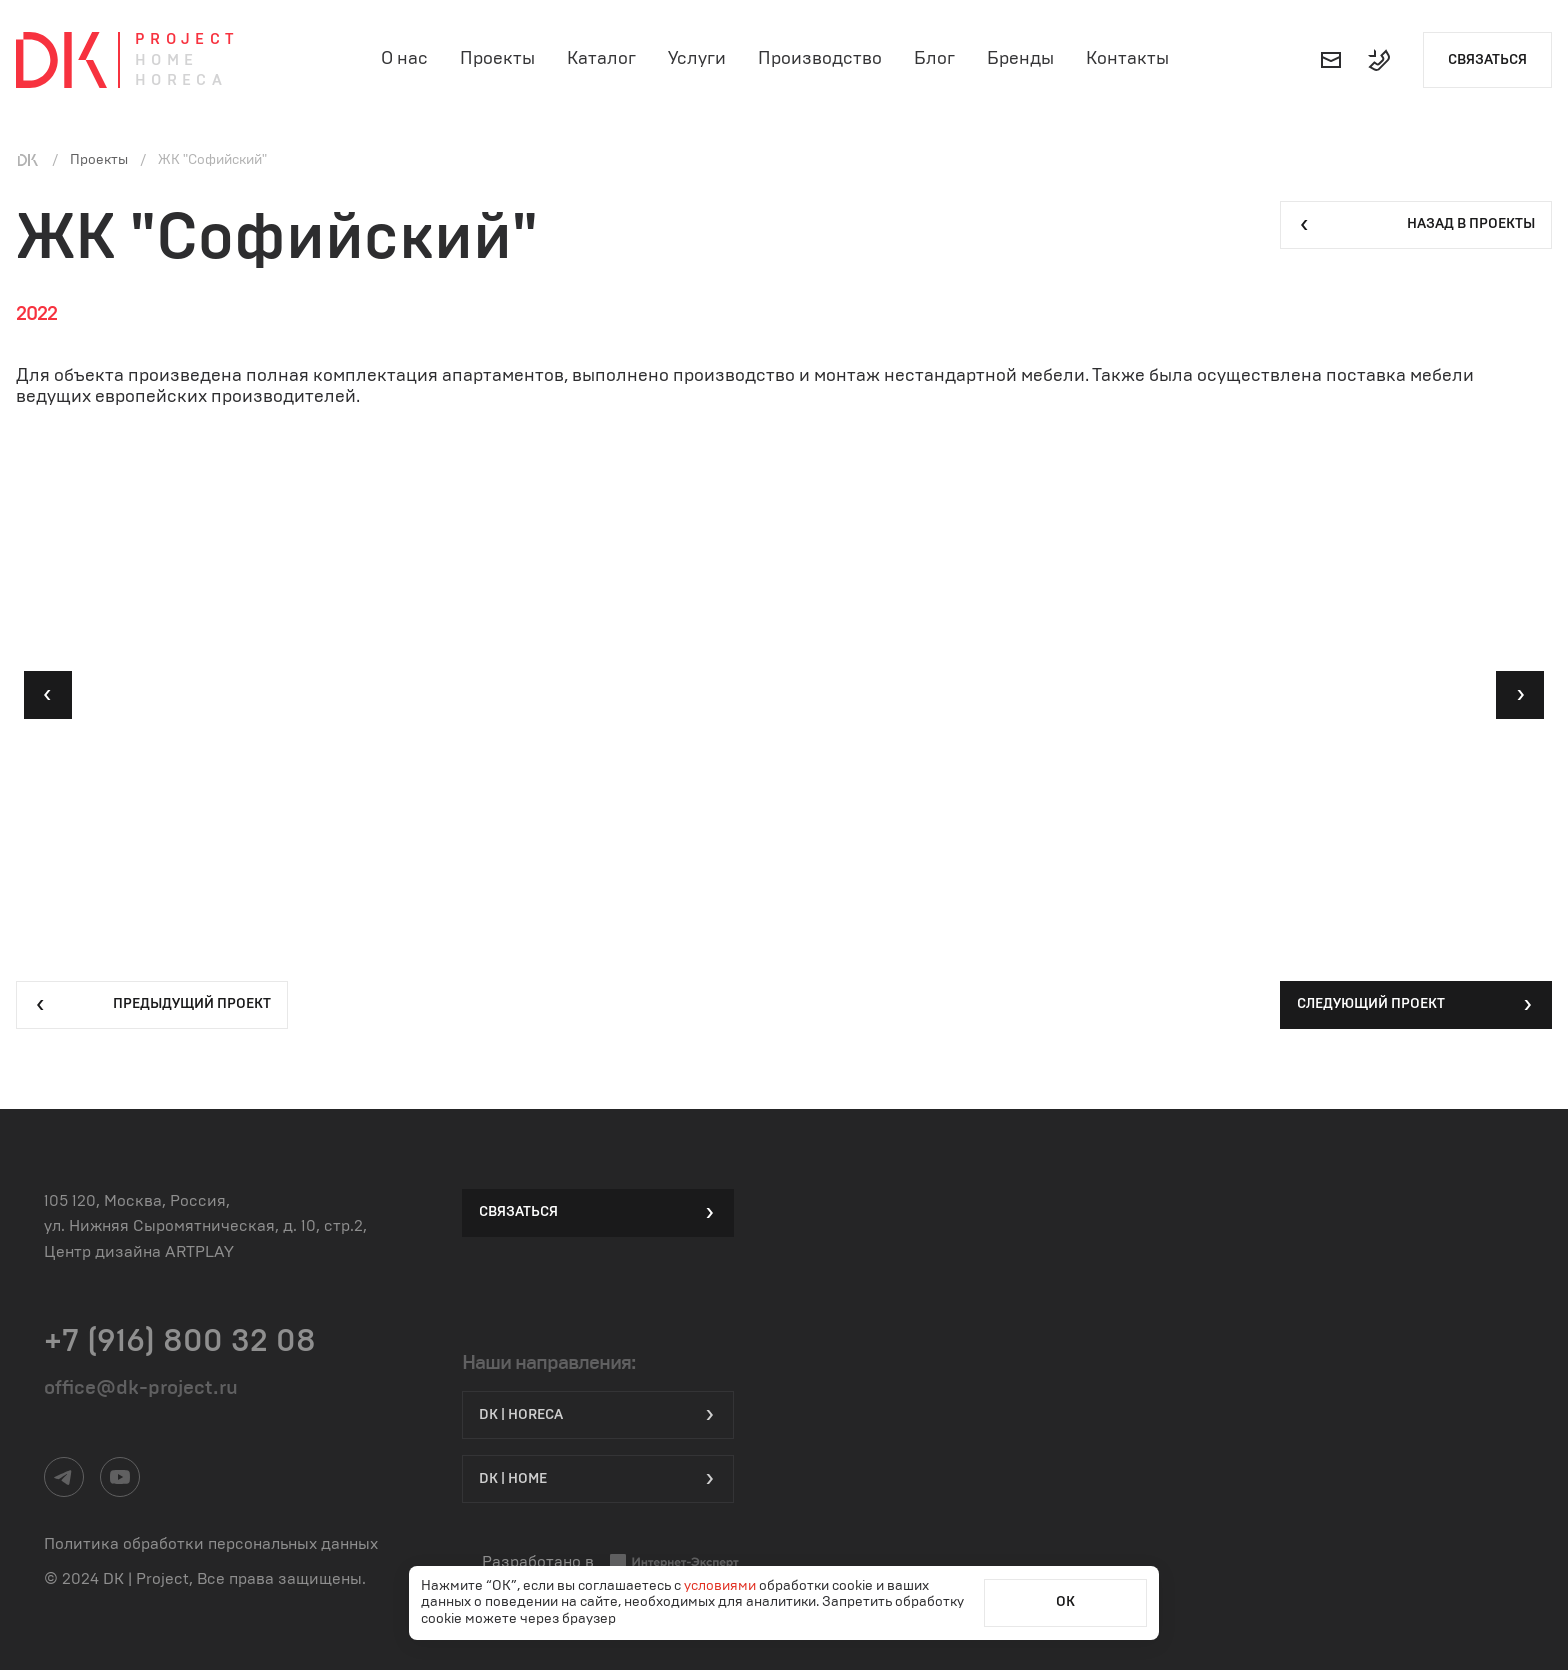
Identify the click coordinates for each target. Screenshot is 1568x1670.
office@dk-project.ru (141, 1388)
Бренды (1020, 59)
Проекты (497, 59)
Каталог (601, 59)
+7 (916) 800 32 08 (180, 1341)
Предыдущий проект (152, 1005)
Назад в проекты (1416, 225)
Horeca (181, 80)
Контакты (1127, 59)
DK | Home (598, 1479)
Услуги (697, 59)
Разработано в (611, 1562)
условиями (721, 1586)
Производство (820, 59)
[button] (48, 695)
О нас (404, 59)
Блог (934, 59)
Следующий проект (1416, 1005)
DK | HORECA (598, 1415)
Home (167, 60)
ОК (1065, 1602)
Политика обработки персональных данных (211, 1544)
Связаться (1487, 60)
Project (187, 39)
